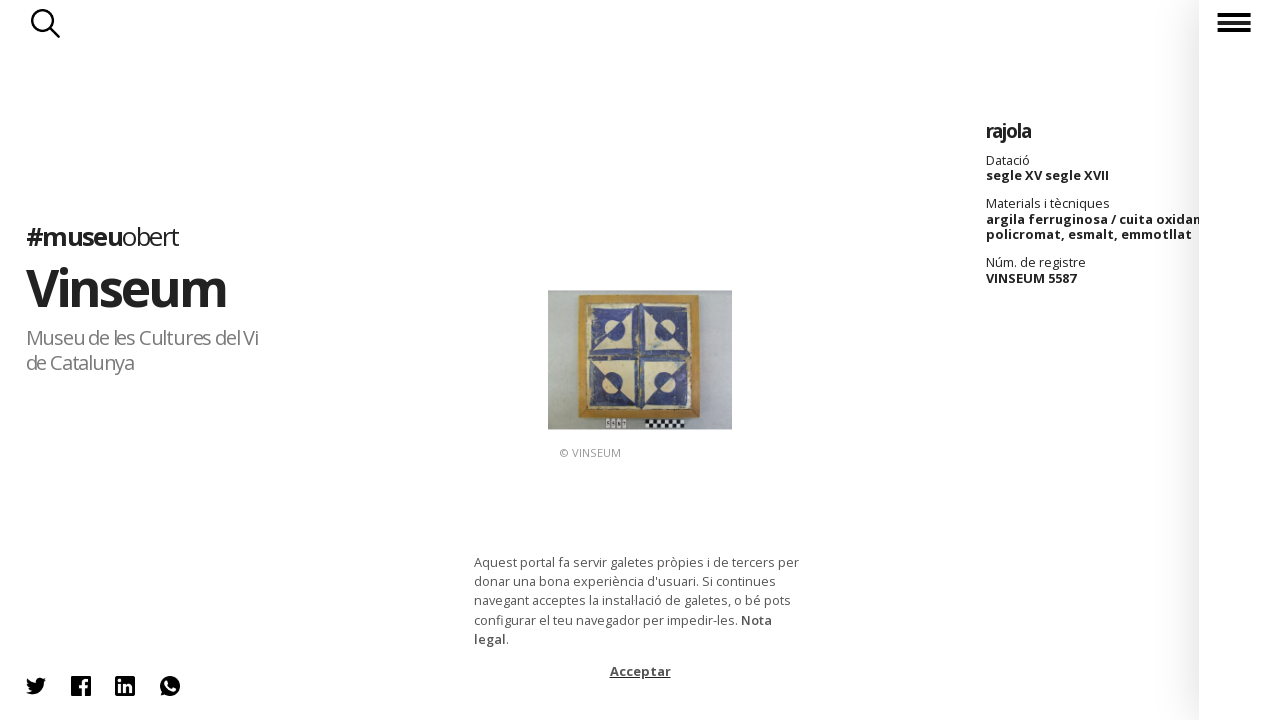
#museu (102, 236)
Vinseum (126, 287)
